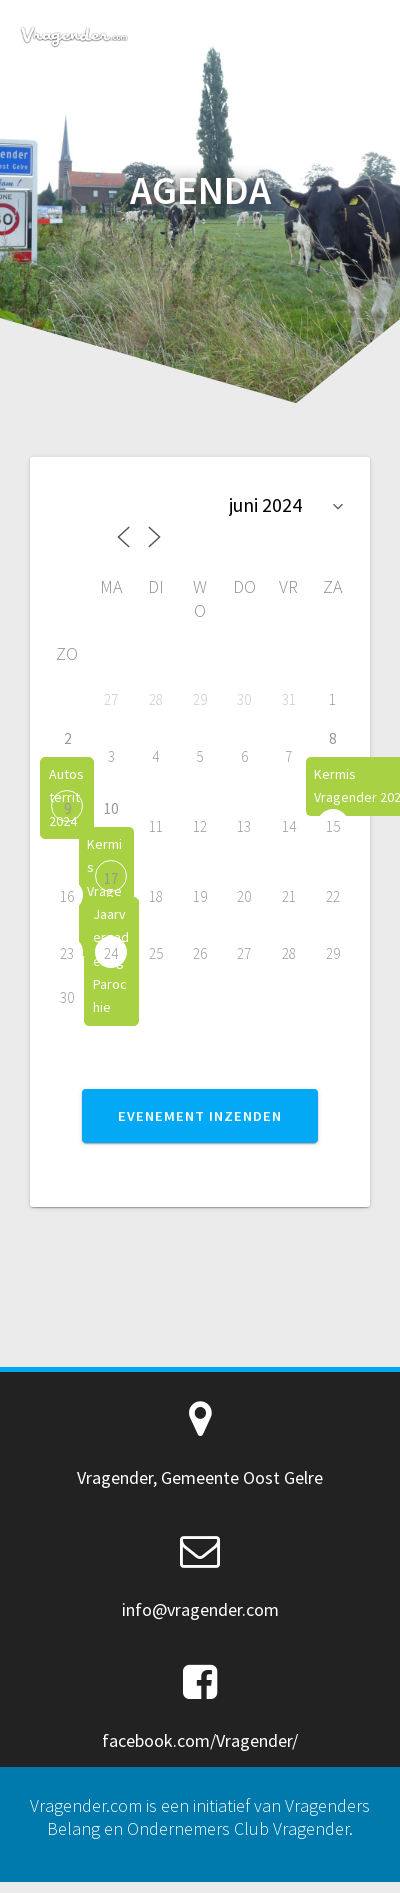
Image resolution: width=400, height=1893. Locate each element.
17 (111, 878)
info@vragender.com (200, 1609)
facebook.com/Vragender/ (200, 1740)
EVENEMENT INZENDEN (200, 1116)
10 (111, 808)
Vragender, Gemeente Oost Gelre (200, 1477)
